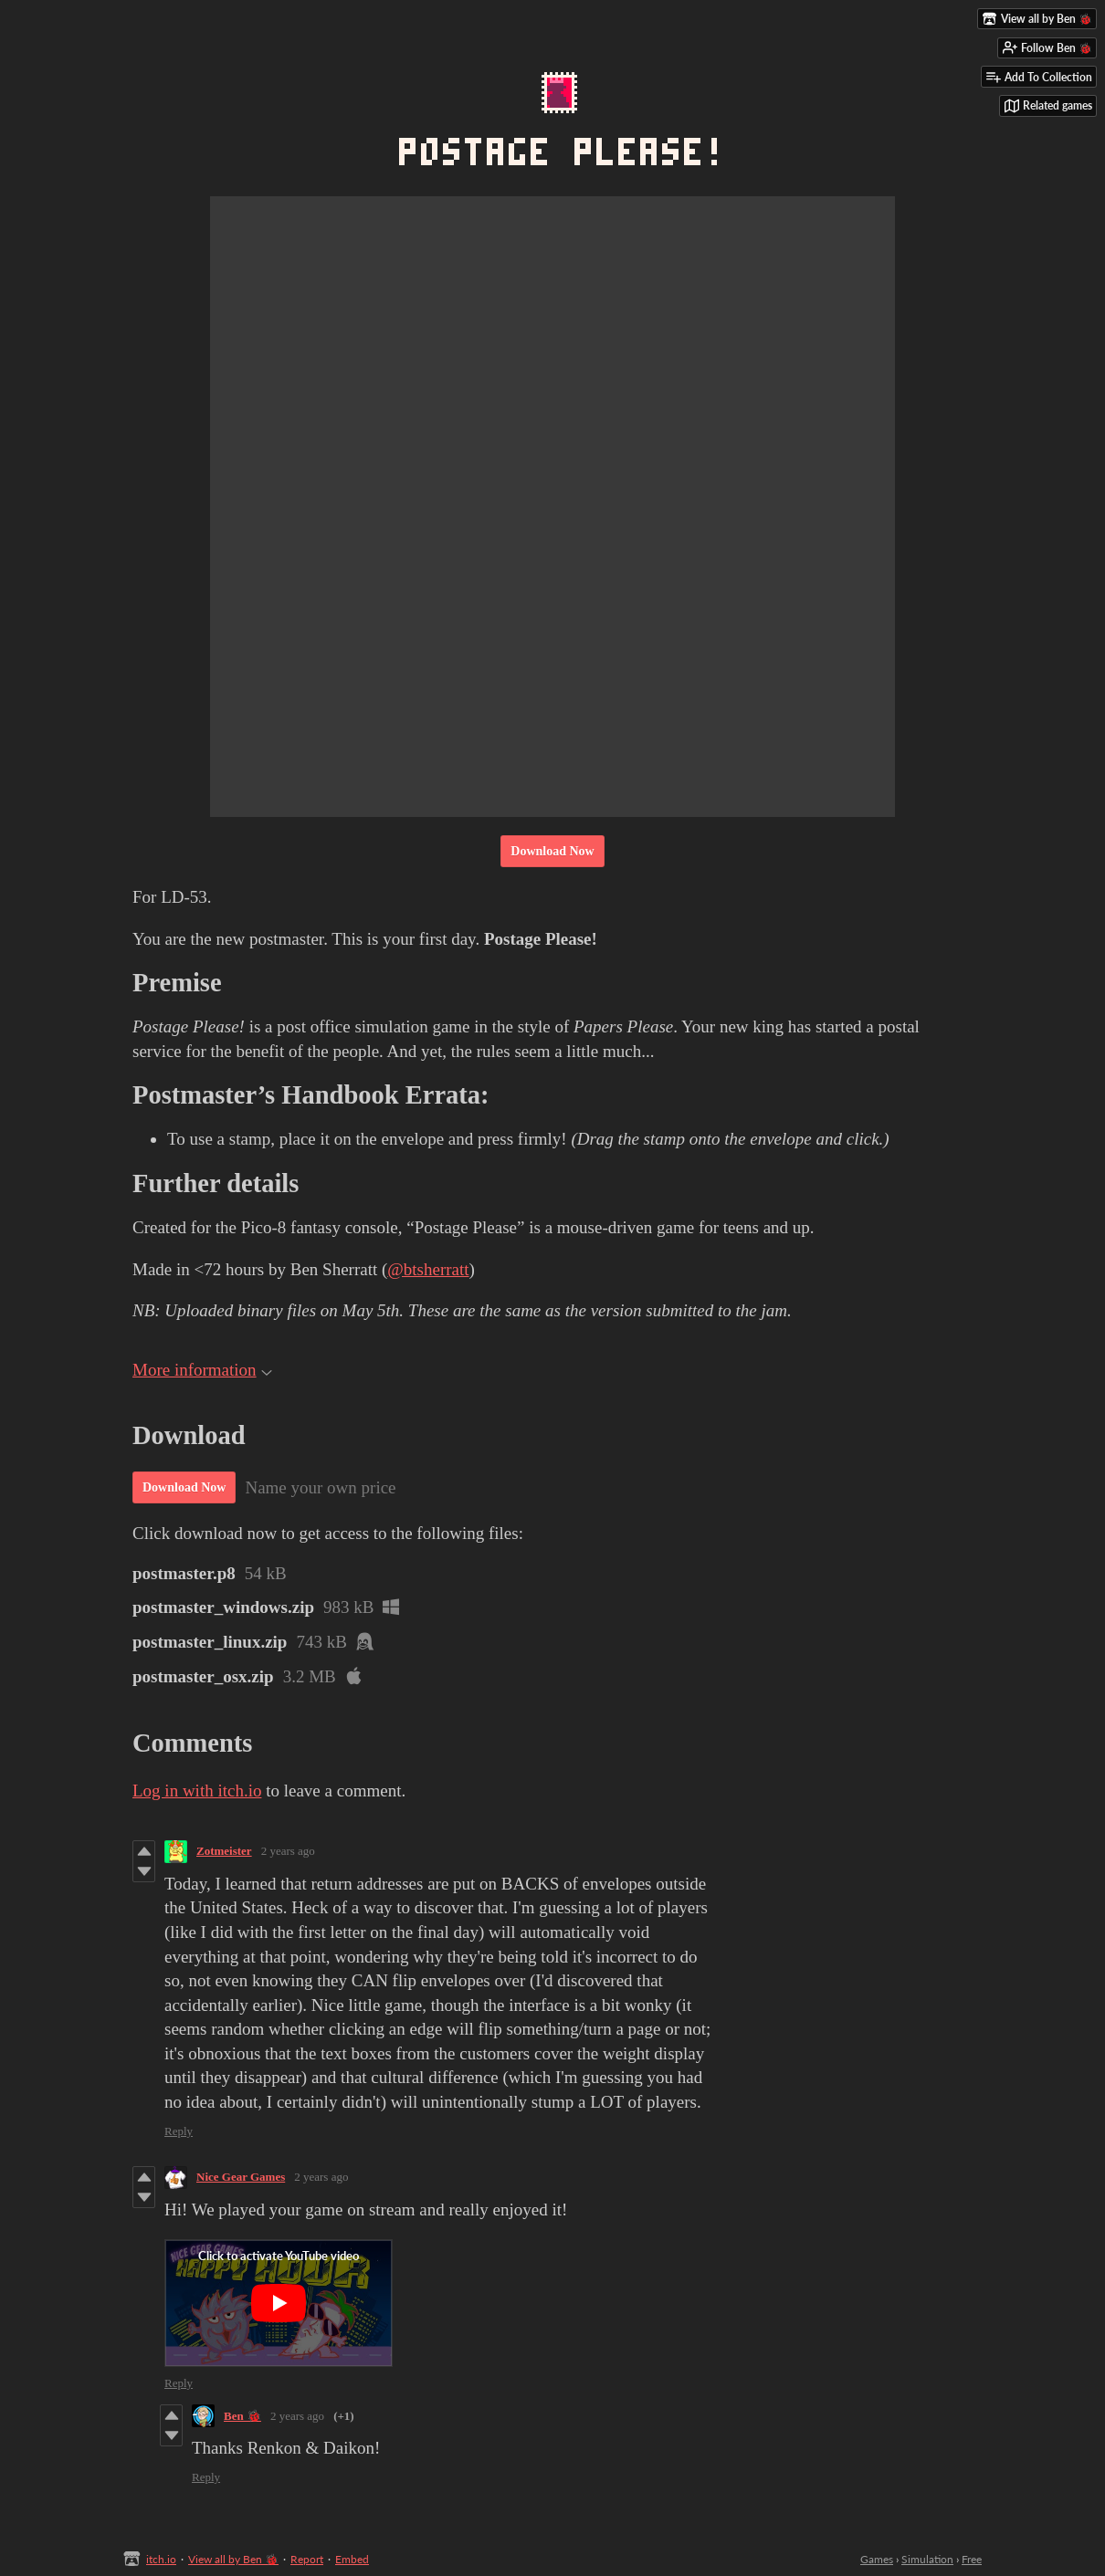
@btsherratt (427, 1269)
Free (972, 2559)
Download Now (552, 851)
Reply (178, 2131)
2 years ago (288, 1851)
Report (306, 2559)
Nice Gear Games (240, 2176)
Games (876, 2559)
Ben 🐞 (242, 2416)
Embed (352, 2559)
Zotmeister (224, 1851)
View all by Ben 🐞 (233, 2559)
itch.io (161, 2559)
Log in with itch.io (196, 1790)
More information (202, 1369)
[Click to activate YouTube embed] (278, 2303)
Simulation (927, 2559)
